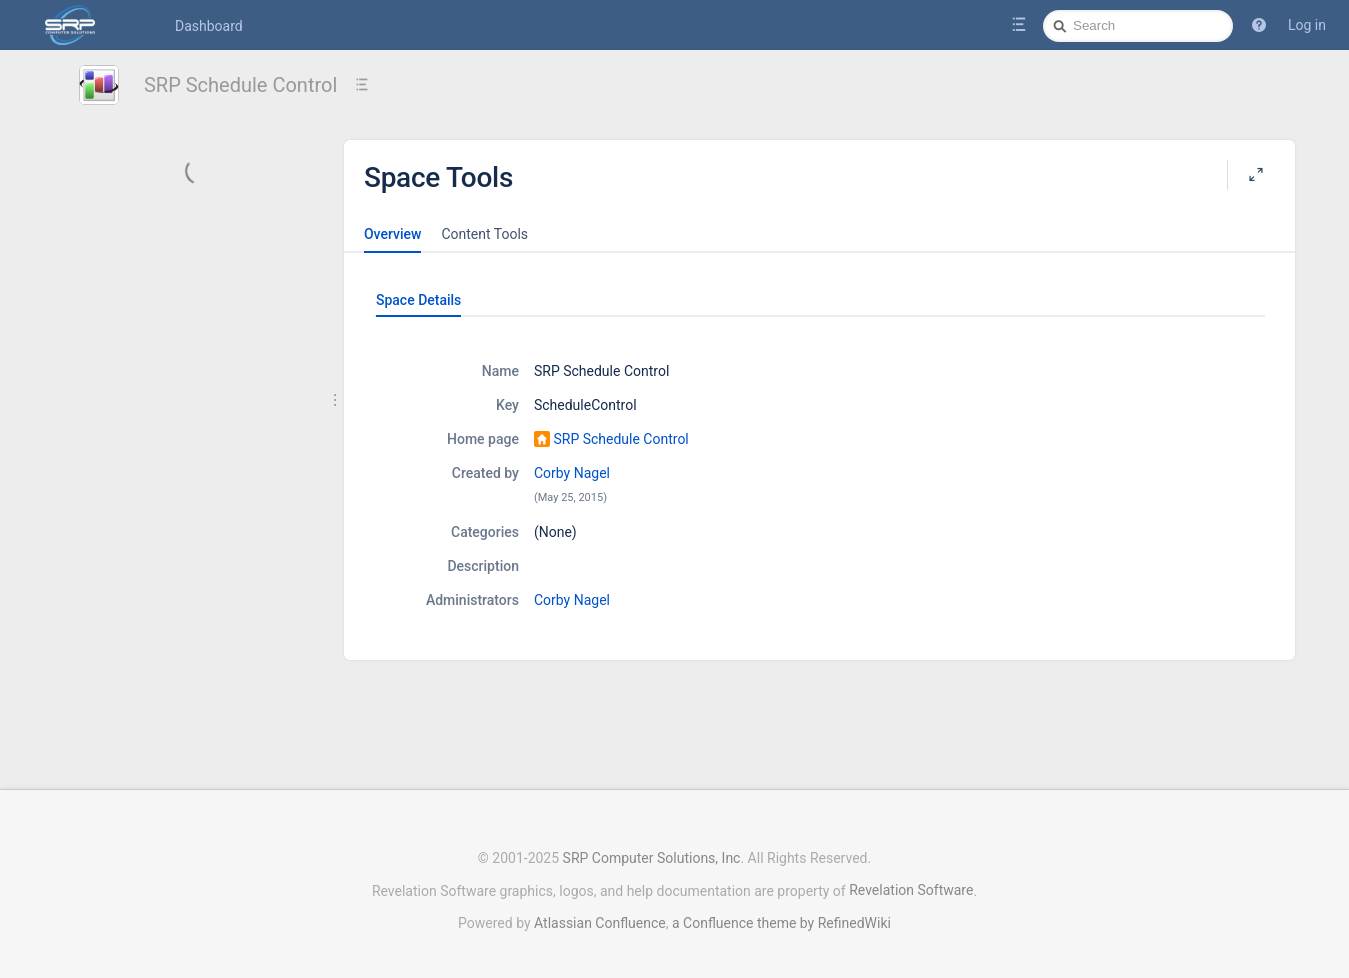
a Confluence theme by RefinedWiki (781, 923)
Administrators (472, 600)
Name (500, 371)
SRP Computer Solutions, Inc (652, 858)
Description (483, 566)
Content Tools (484, 234)
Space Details (418, 300)
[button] (1259, 25)
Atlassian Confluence (600, 923)
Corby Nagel (572, 473)
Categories (485, 532)
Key (507, 405)
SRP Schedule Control (240, 85)
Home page (483, 439)
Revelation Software (911, 890)
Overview (392, 234)
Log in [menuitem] (1307, 25)
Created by (485, 473)
